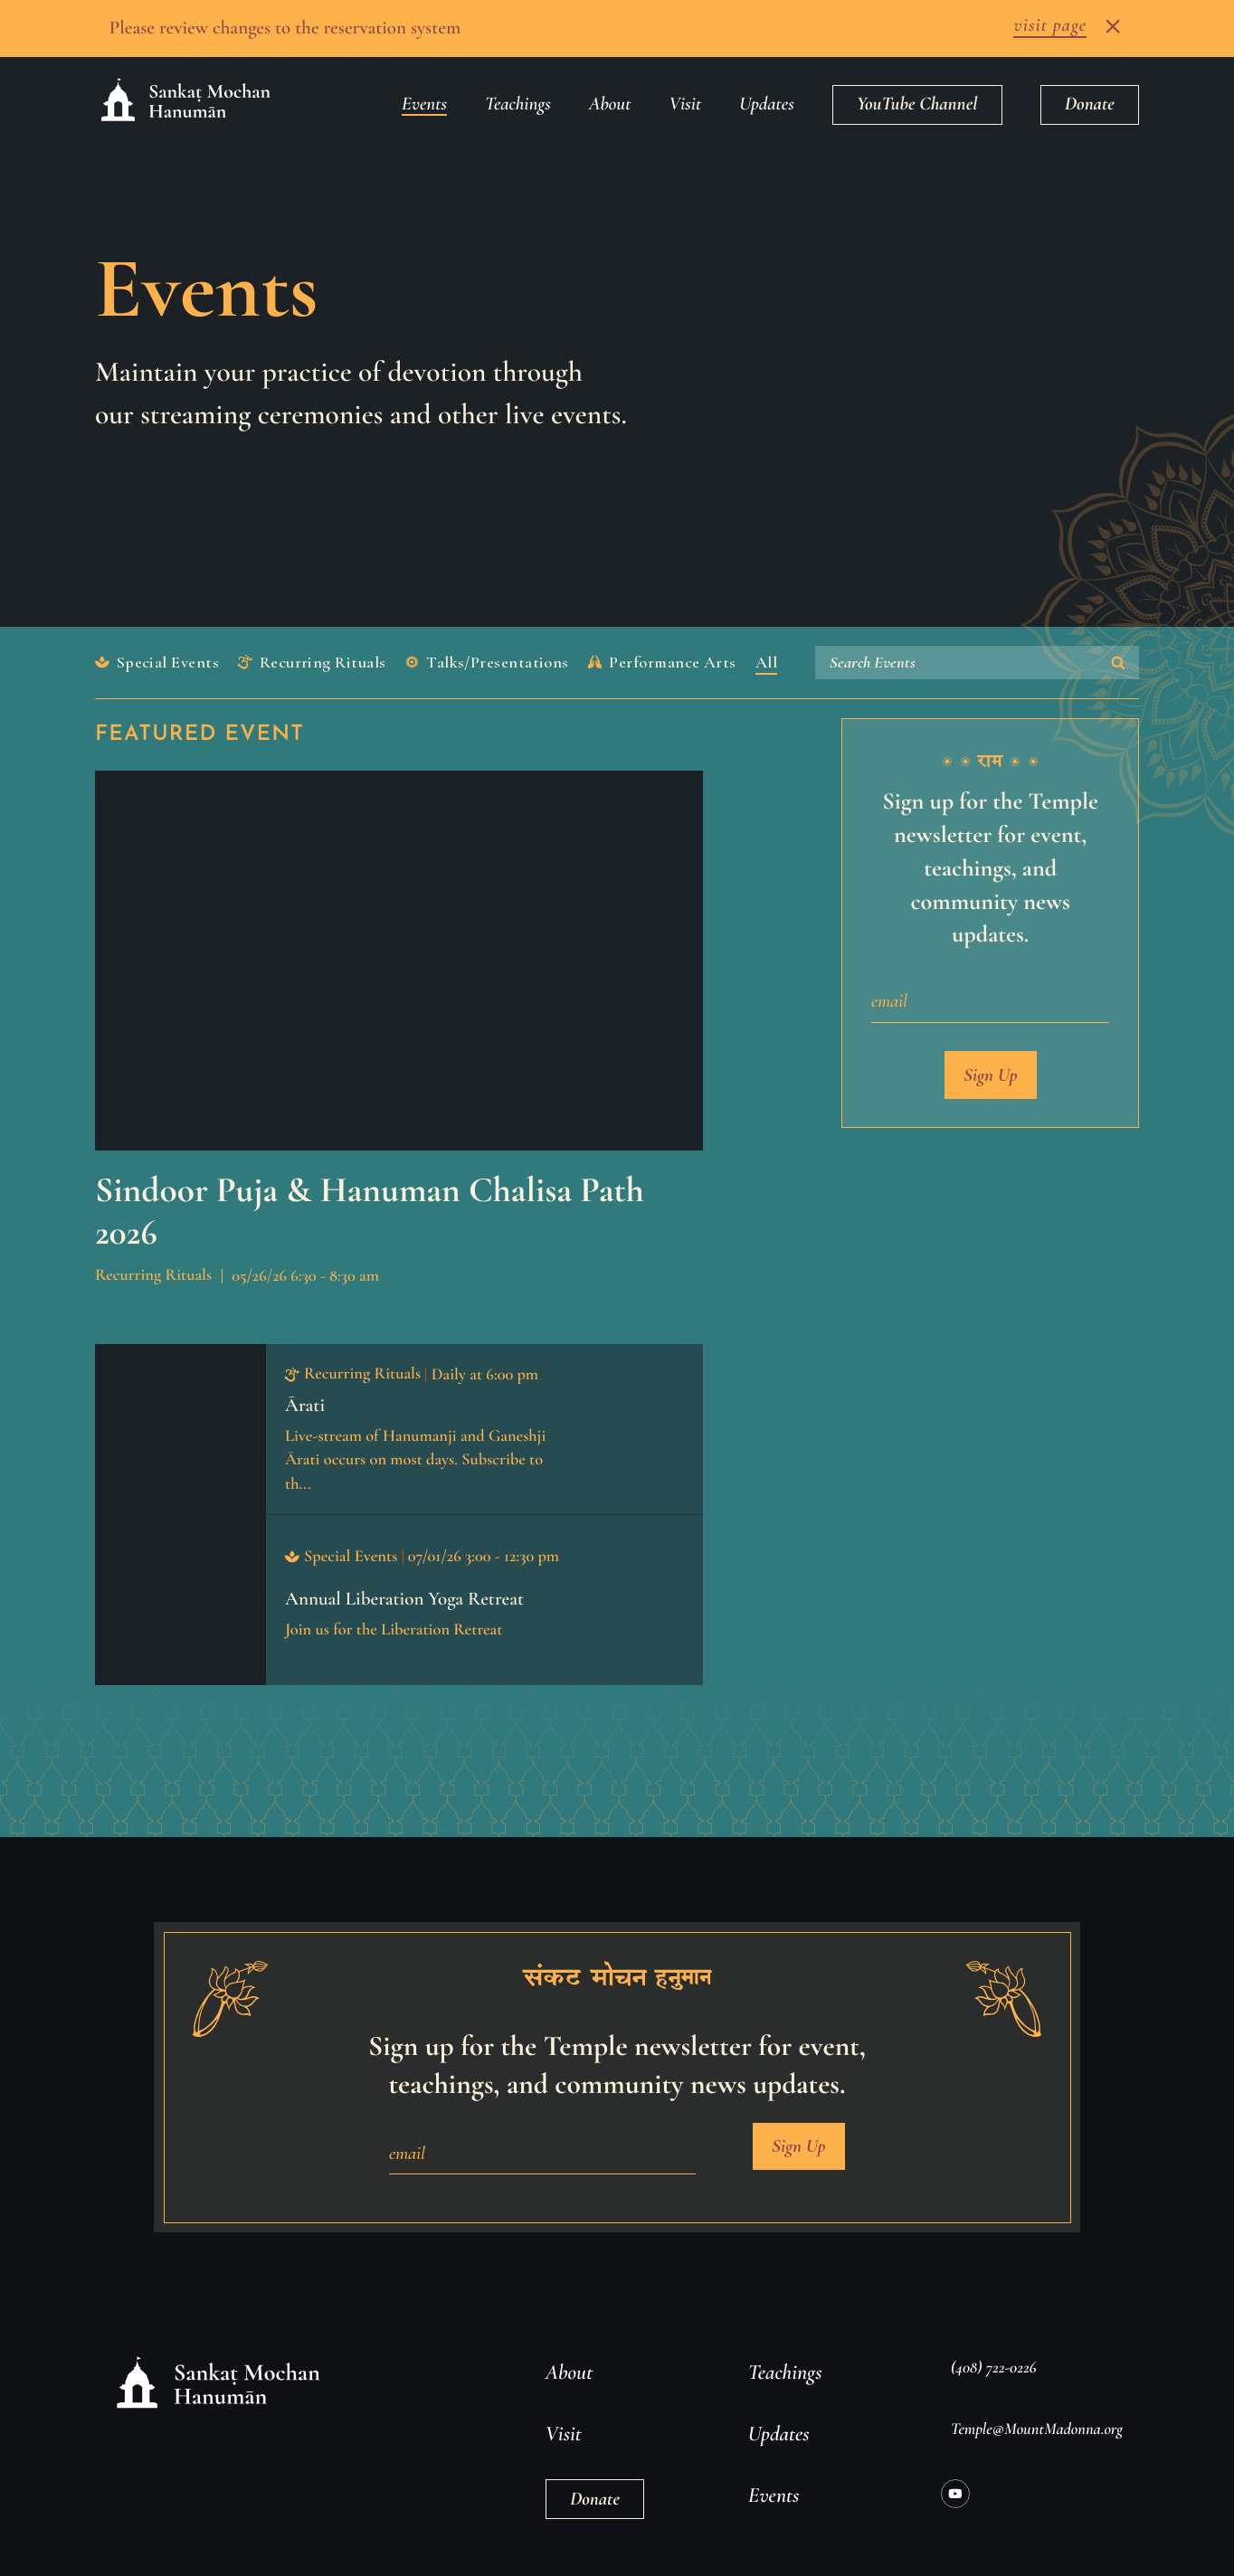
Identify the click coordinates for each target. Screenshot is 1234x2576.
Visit (685, 91)
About (610, 91)
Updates (766, 91)
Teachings (518, 91)
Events (424, 91)
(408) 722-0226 (994, 2355)
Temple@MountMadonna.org (1037, 2417)
